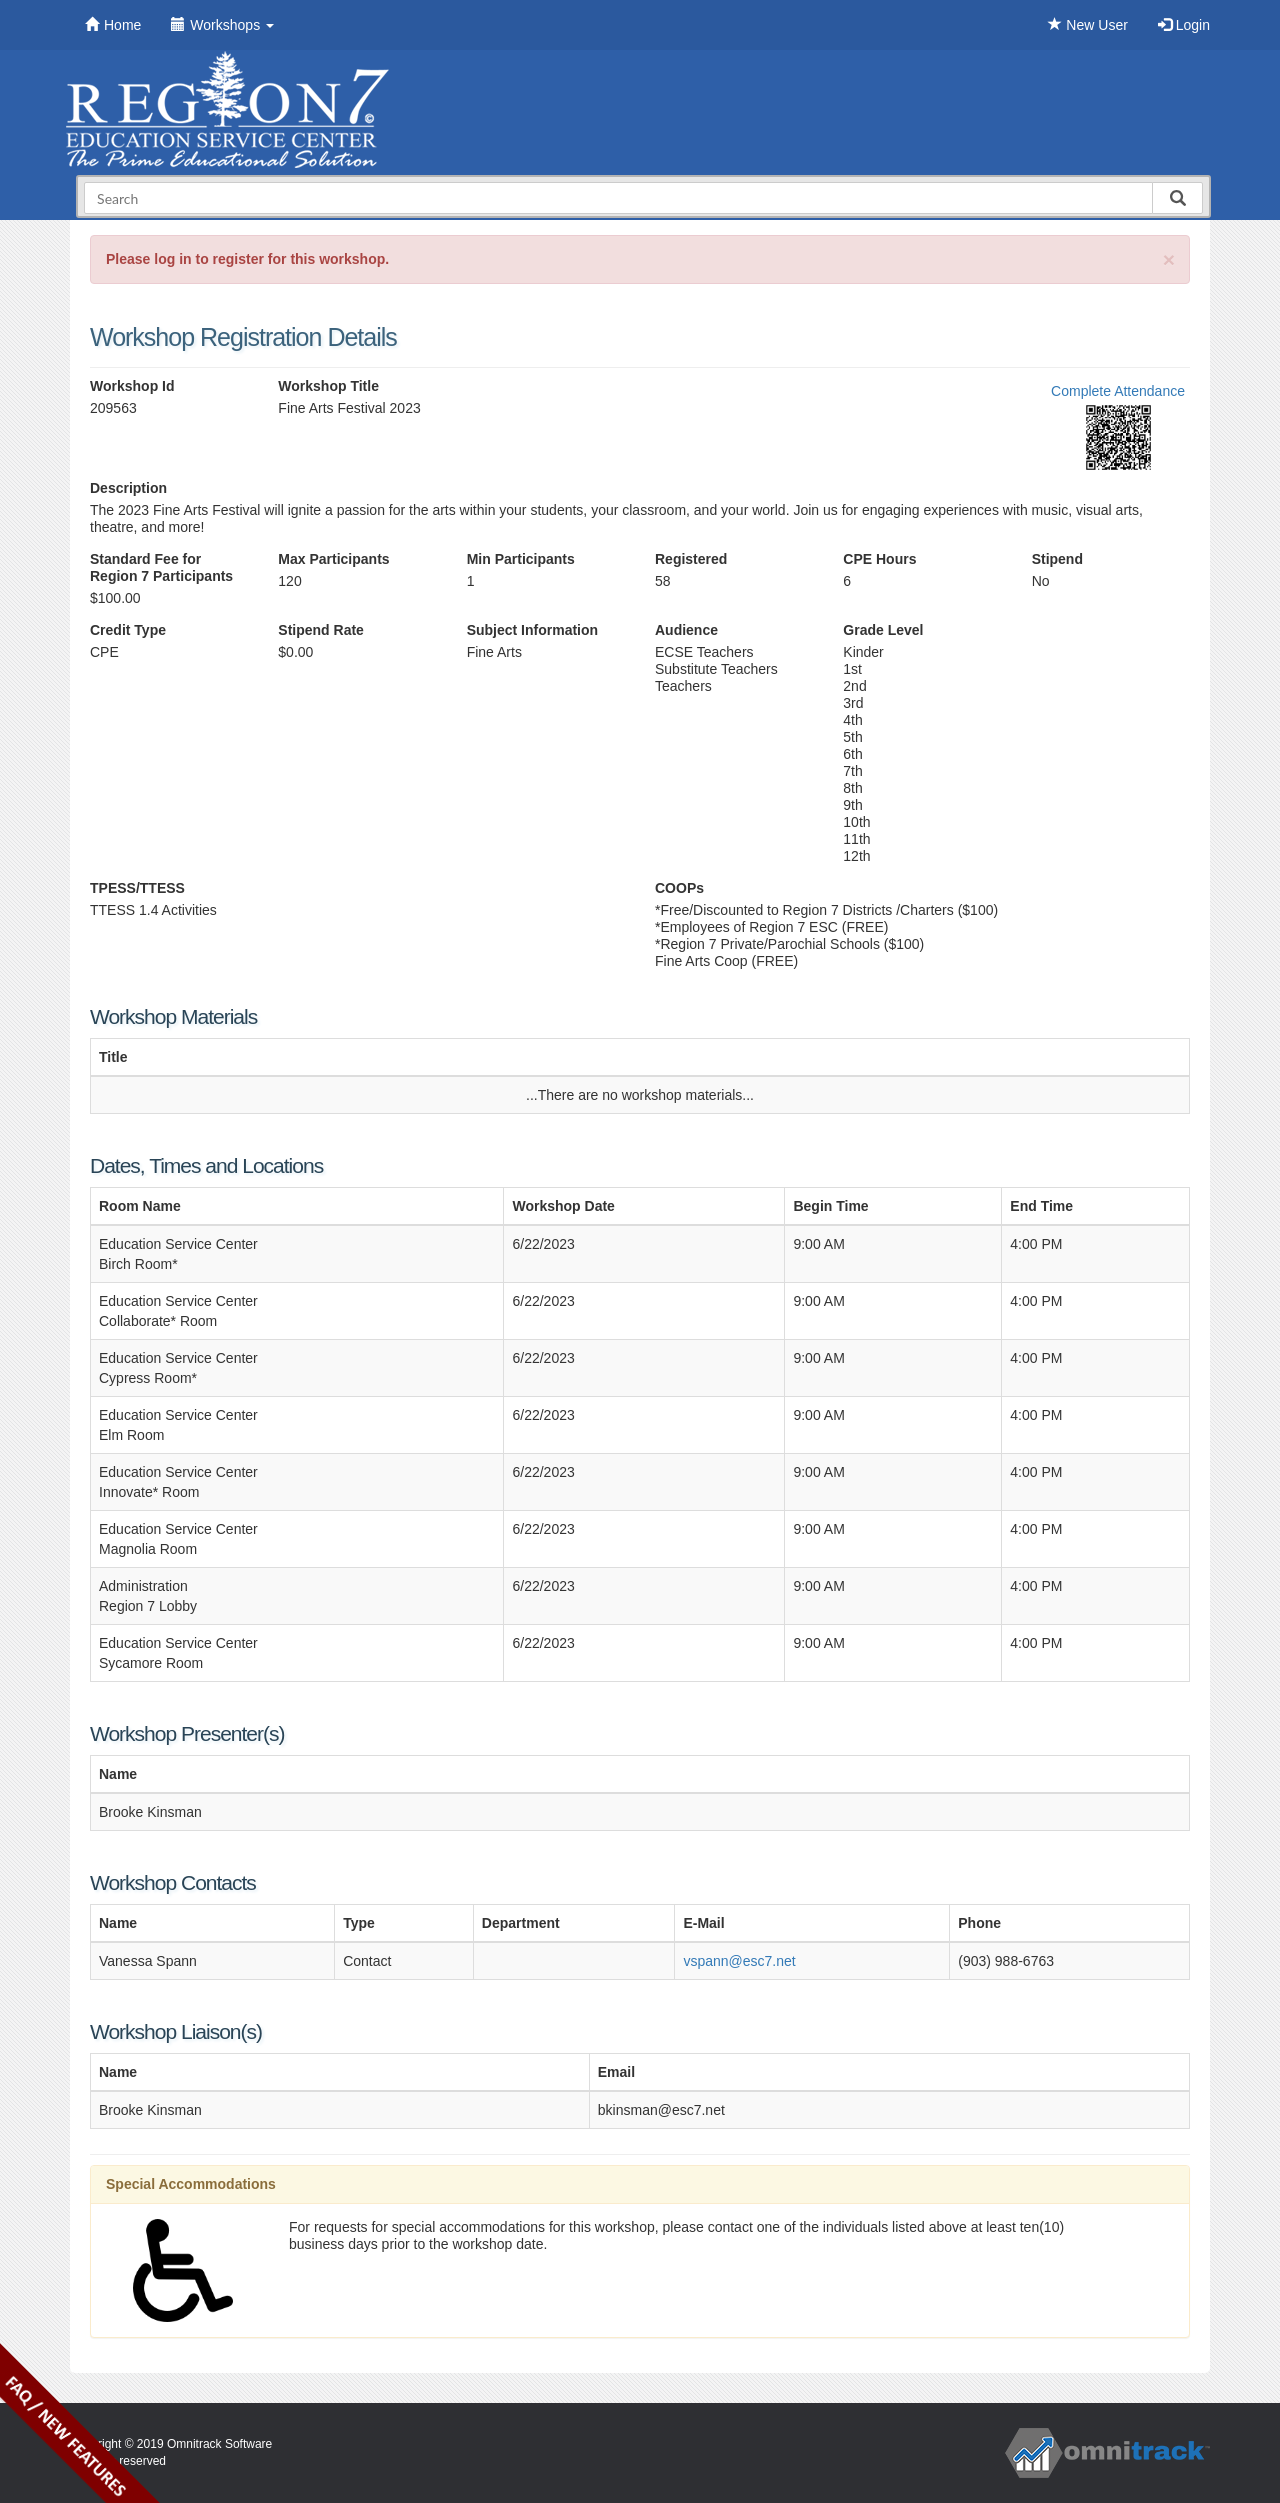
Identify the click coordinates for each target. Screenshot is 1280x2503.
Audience (686, 630)
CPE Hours (879, 559)
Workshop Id (132, 386)
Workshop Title (328, 386)
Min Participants (521, 559)
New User (1087, 25)
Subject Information (532, 630)
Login (1184, 25)
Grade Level (883, 630)
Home (113, 25)
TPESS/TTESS (137, 888)
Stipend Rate (321, 630)
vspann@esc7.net (739, 1961)
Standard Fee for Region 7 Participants (161, 567)
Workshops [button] (222, 25)
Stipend (1057, 559)
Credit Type (128, 630)
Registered (691, 559)
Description (128, 488)
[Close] (1169, 259)
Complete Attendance (1118, 391)
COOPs (679, 888)
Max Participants (333, 559)
